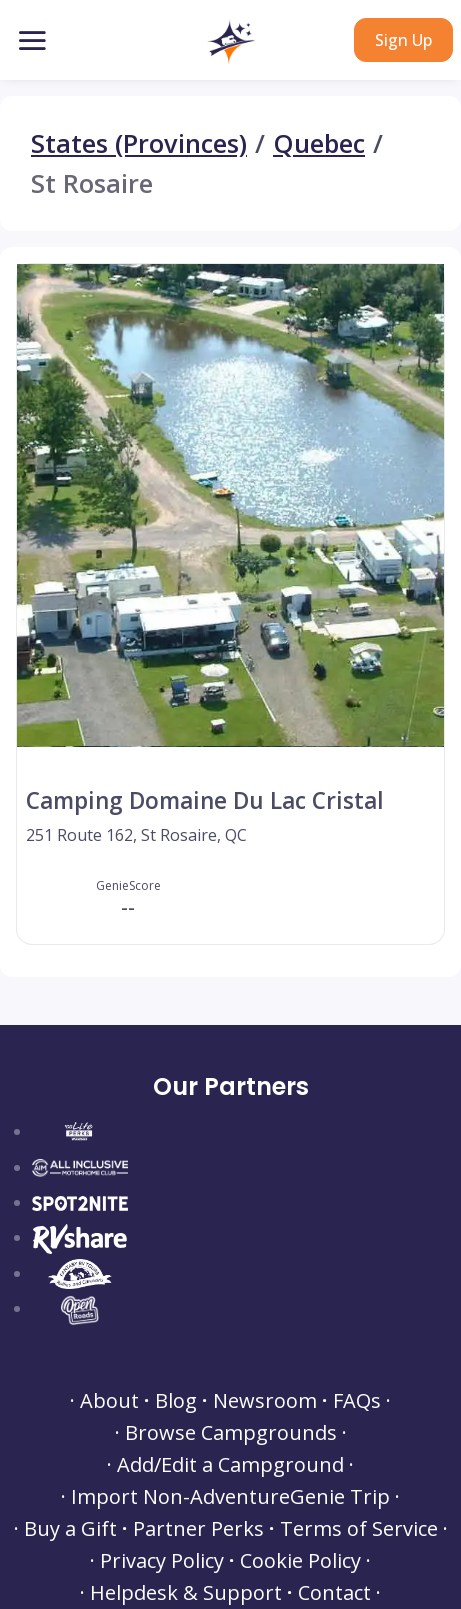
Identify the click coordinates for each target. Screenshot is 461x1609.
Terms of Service (359, 1529)
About (109, 1401)
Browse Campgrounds (231, 1433)
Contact (334, 1593)
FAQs (357, 1401)
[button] (230, 42)
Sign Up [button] (403, 40)
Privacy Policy (162, 1561)
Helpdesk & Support (186, 1593)
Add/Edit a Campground (230, 1465)
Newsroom (265, 1401)
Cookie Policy (300, 1561)
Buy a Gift (70, 1529)
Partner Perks (198, 1529)
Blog (176, 1401)
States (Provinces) (139, 144)
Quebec (319, 144)
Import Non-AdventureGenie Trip (230, 1497)
